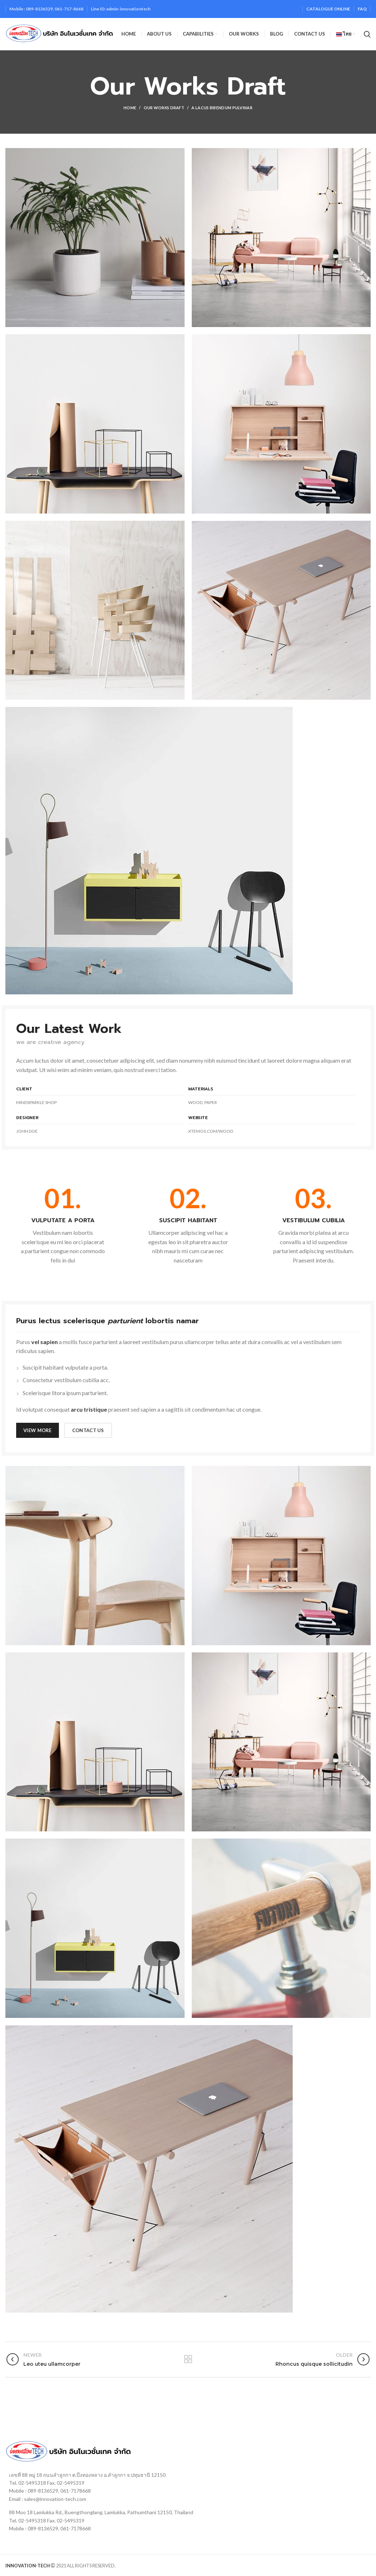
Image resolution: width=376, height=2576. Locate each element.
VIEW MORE (37, 1430)
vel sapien (44, 1341)
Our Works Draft (164, 107)
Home (130, 107)
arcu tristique (89, 1409)
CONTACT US (88, 1430)
